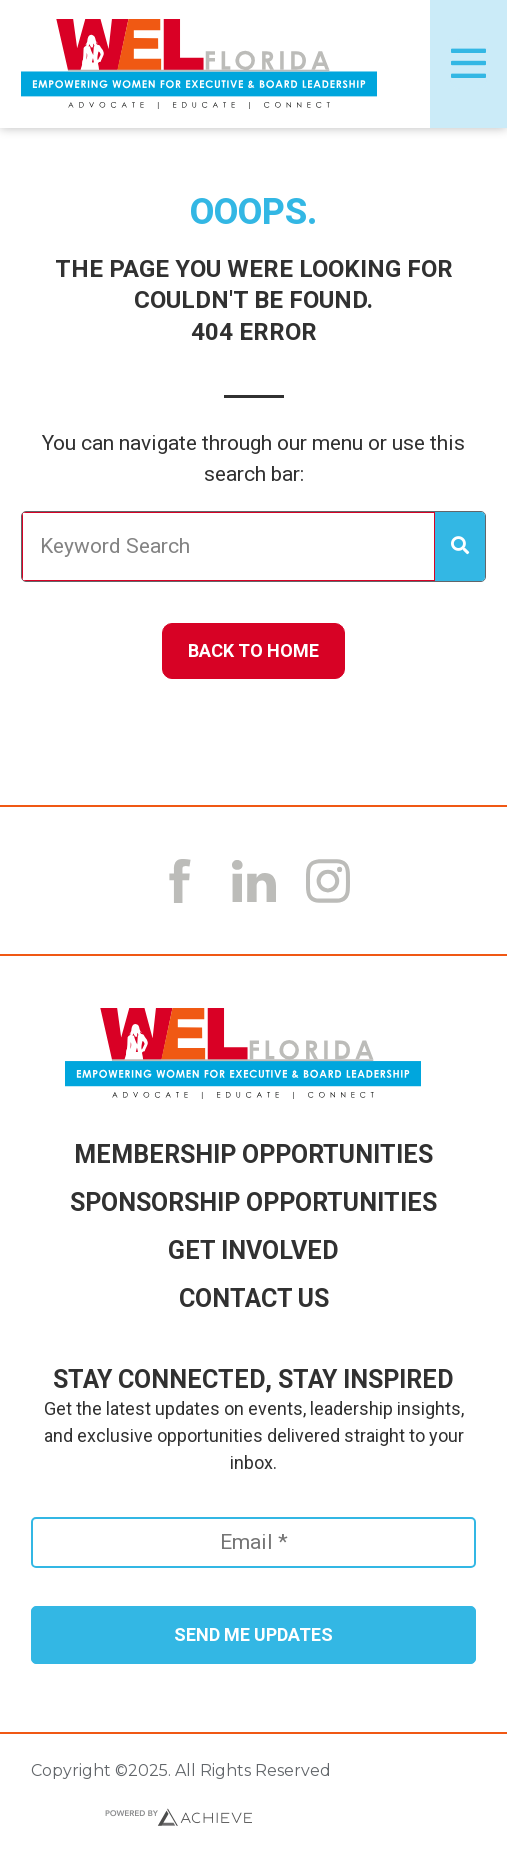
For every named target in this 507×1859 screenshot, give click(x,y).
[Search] (460, 547)
